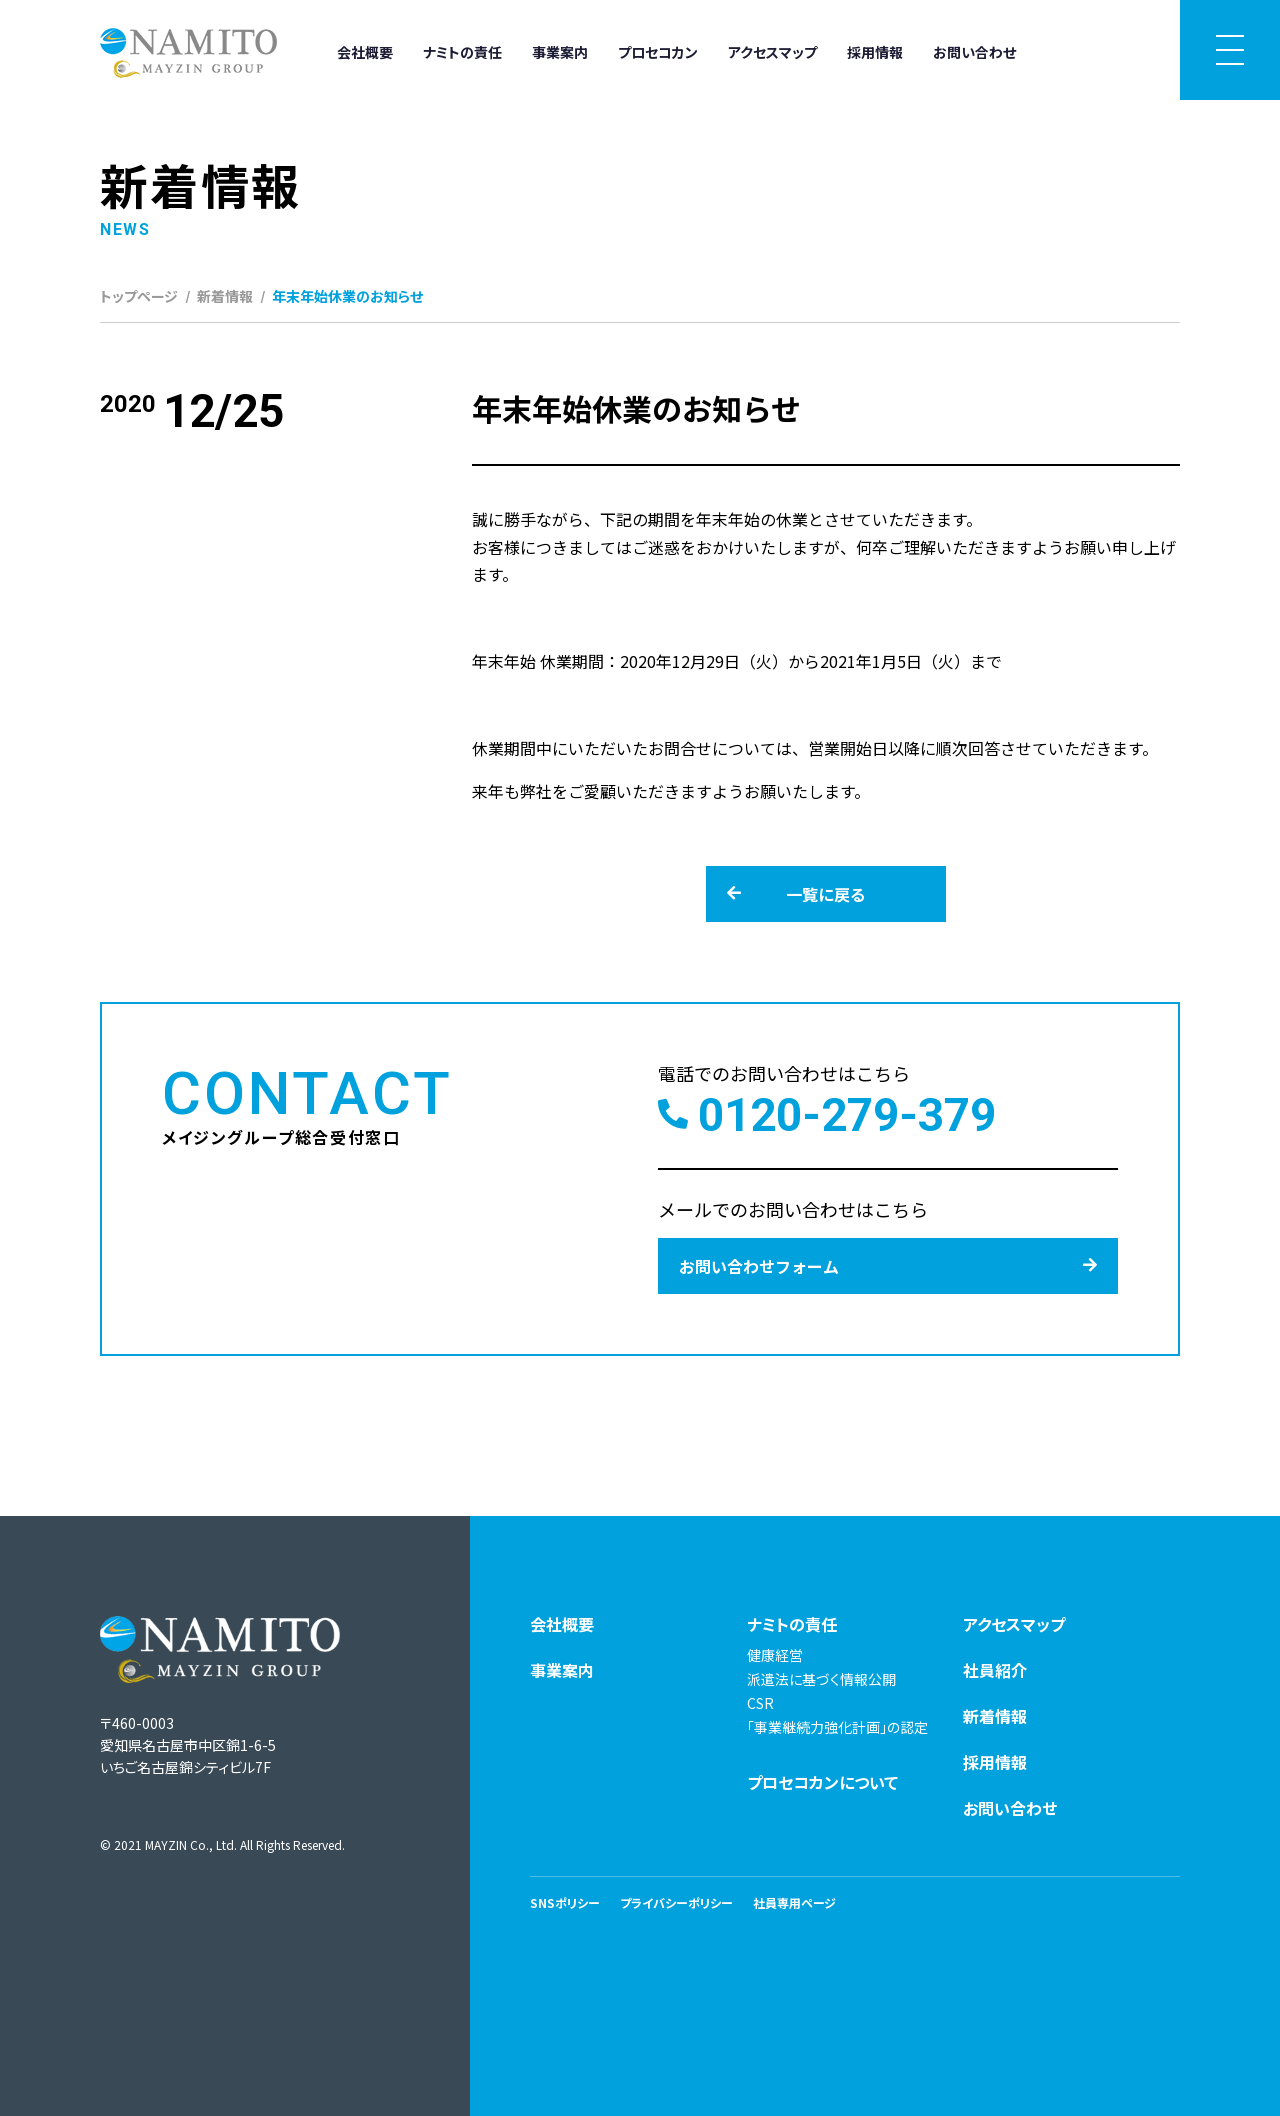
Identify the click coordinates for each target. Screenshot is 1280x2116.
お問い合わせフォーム (888, 1266)
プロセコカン (658, 52)
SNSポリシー (565, 1902)
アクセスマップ (772, 52)
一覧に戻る (796, 894)
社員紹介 (995, 1670)
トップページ (139, 296)
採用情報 (875, 52)
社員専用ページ (794, 1902)
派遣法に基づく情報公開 (821, 1679)
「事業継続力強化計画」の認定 (837, 1727)
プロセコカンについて (822, 1782)
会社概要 (365, 52)
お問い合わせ (974, 52)
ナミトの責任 (462, 52)
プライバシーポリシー (676, 1902)
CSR (760, 1703)
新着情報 (225, 296)
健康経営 (775, 1655)
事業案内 (560, 52)
